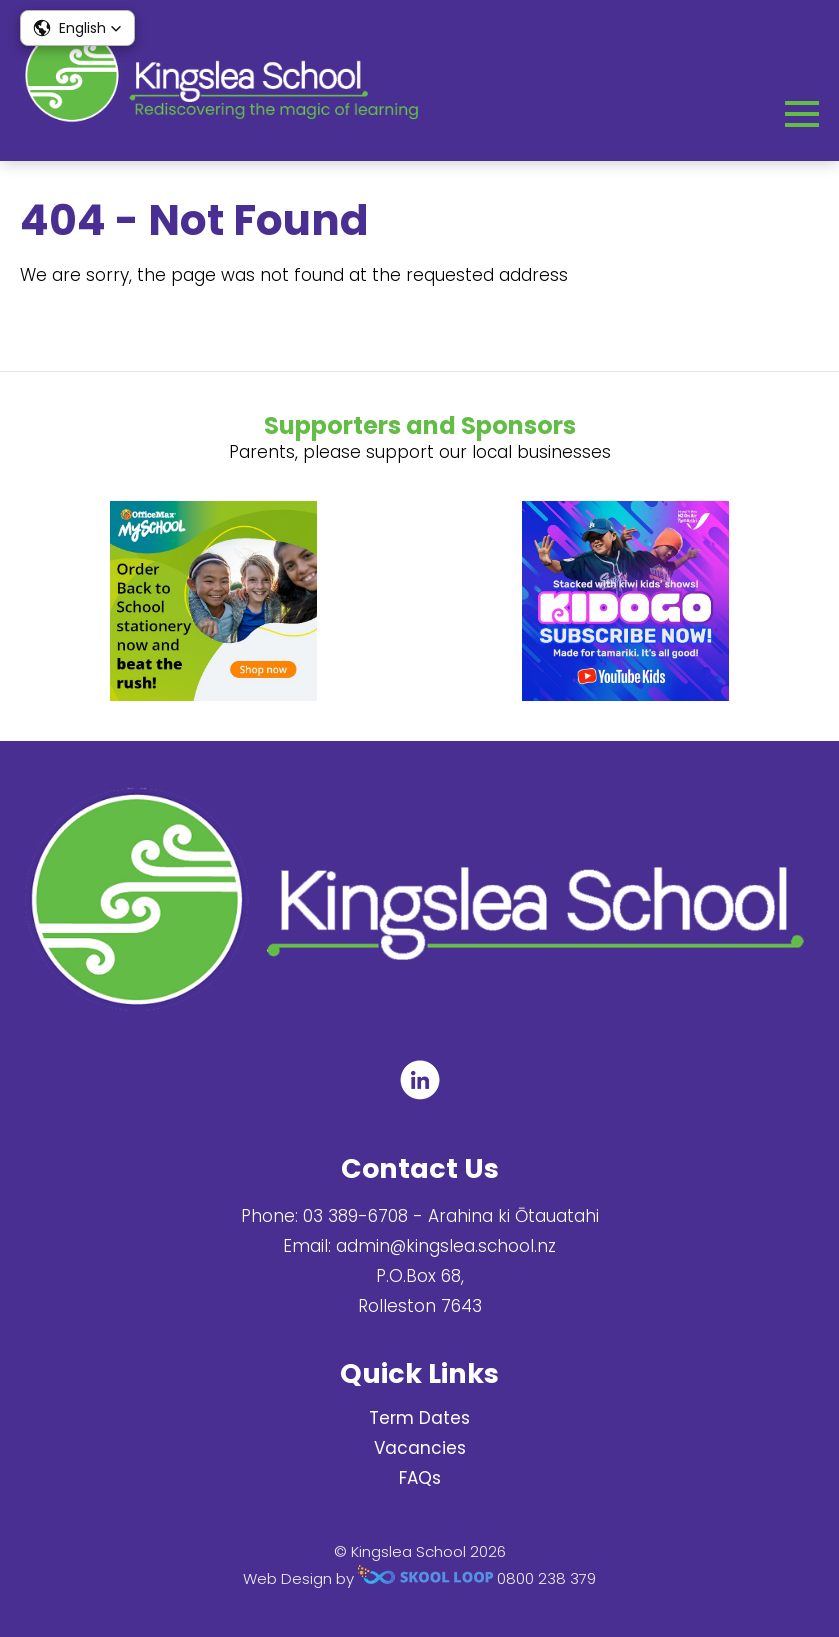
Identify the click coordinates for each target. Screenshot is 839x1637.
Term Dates (419, 1418)
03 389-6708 (355, 1216)
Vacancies (420, 1448)
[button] (77, 28)
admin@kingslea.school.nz (446, 1246)
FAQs (420, 1478)
